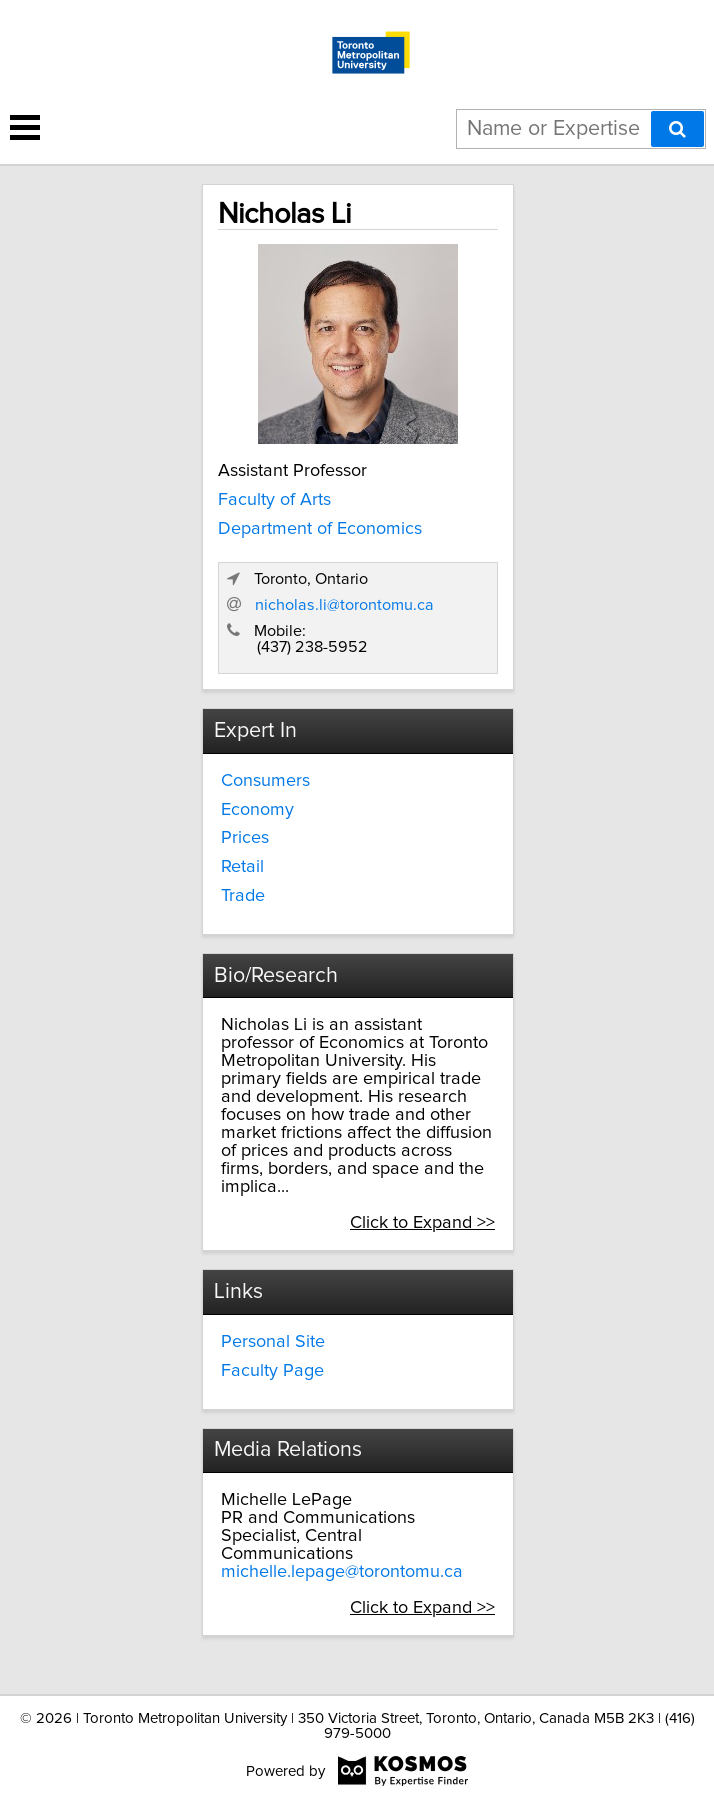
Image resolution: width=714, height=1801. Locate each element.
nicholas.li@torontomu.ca (344, 605)
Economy (257, 810)
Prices (245, 838)
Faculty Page (272, 1371)
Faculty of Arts (274, 500)
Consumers (265, 781)
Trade (243, 896)
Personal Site (273, 1342)
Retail (242, 867)
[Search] (677, 129)
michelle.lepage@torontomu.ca (342, 1572)
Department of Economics (320, 529)
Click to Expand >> (422, 1223)
